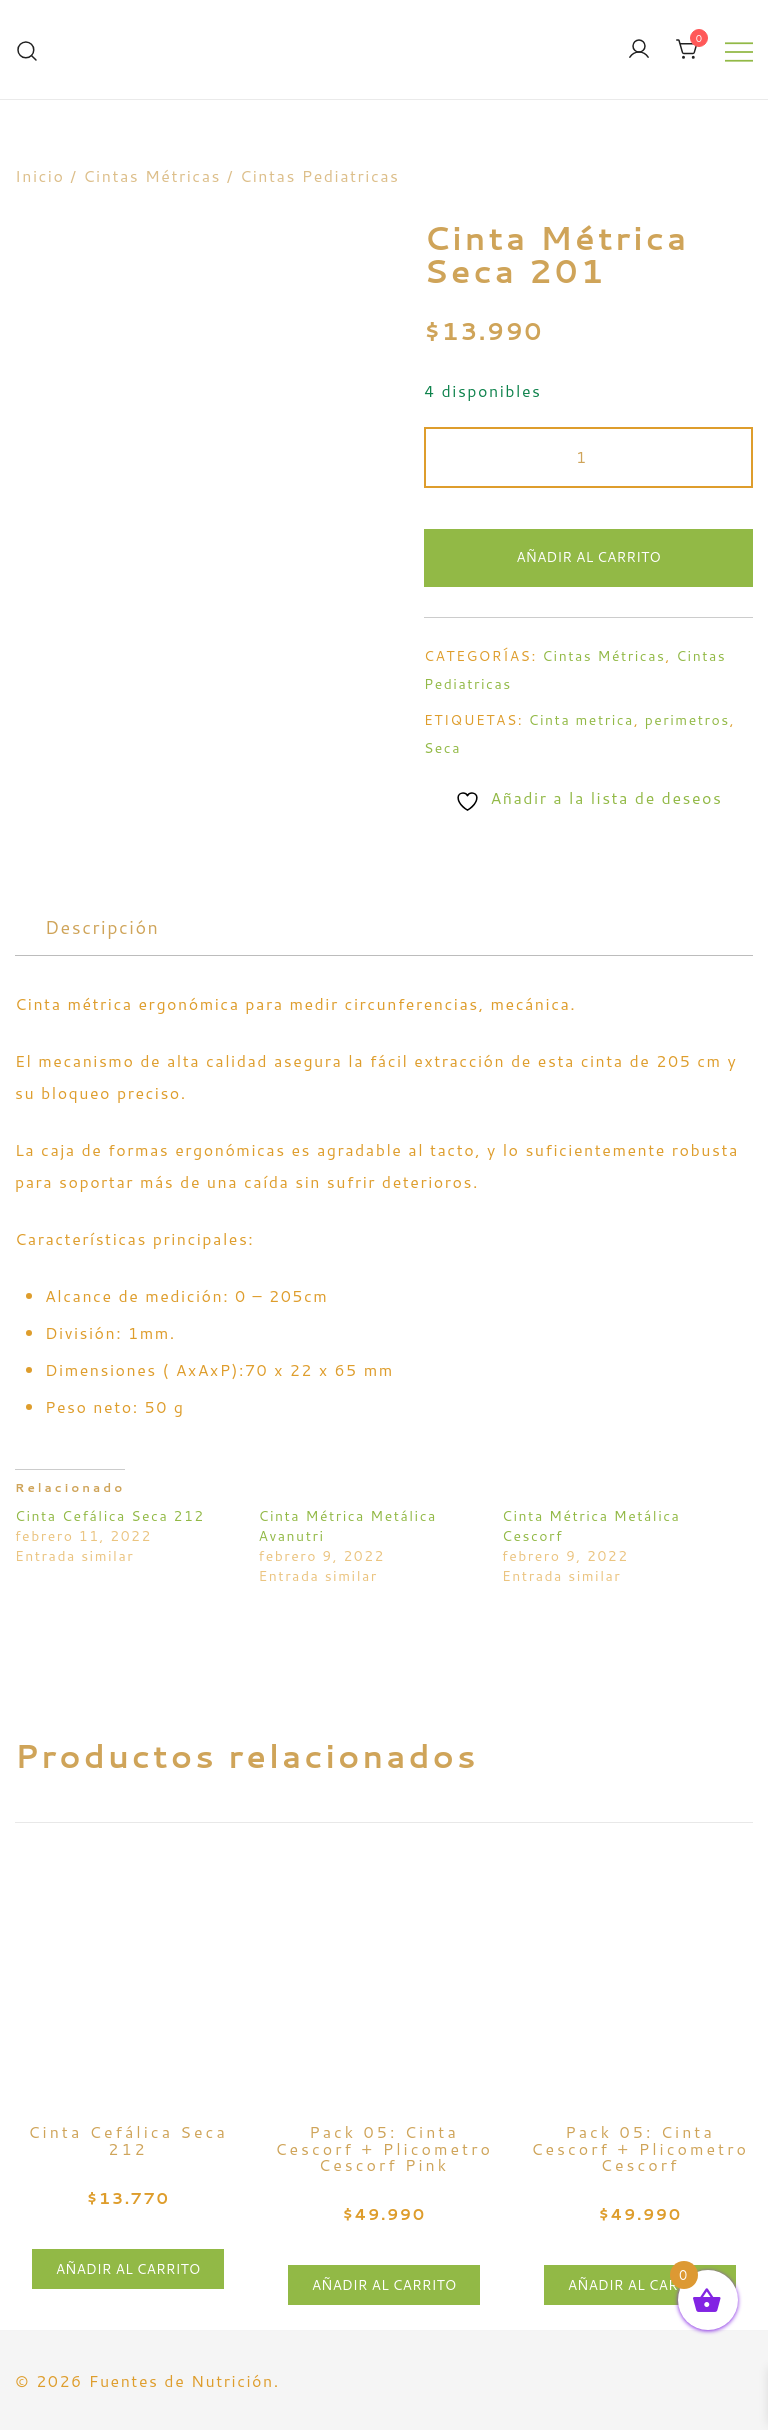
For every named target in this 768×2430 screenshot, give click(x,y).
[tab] (102, 927)
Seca (442, 748)
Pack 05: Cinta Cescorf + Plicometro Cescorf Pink (384, 2148)
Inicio (39, 175)
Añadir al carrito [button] (128, 2269)
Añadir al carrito (588, 557)
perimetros (687, 720)
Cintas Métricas (152, 175)
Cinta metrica (581, 720)
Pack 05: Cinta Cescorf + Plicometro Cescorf (640, 2148)
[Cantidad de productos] (588, 457)
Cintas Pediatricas (320, 175)
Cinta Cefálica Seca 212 (110, 1516)
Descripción (102, 927)
